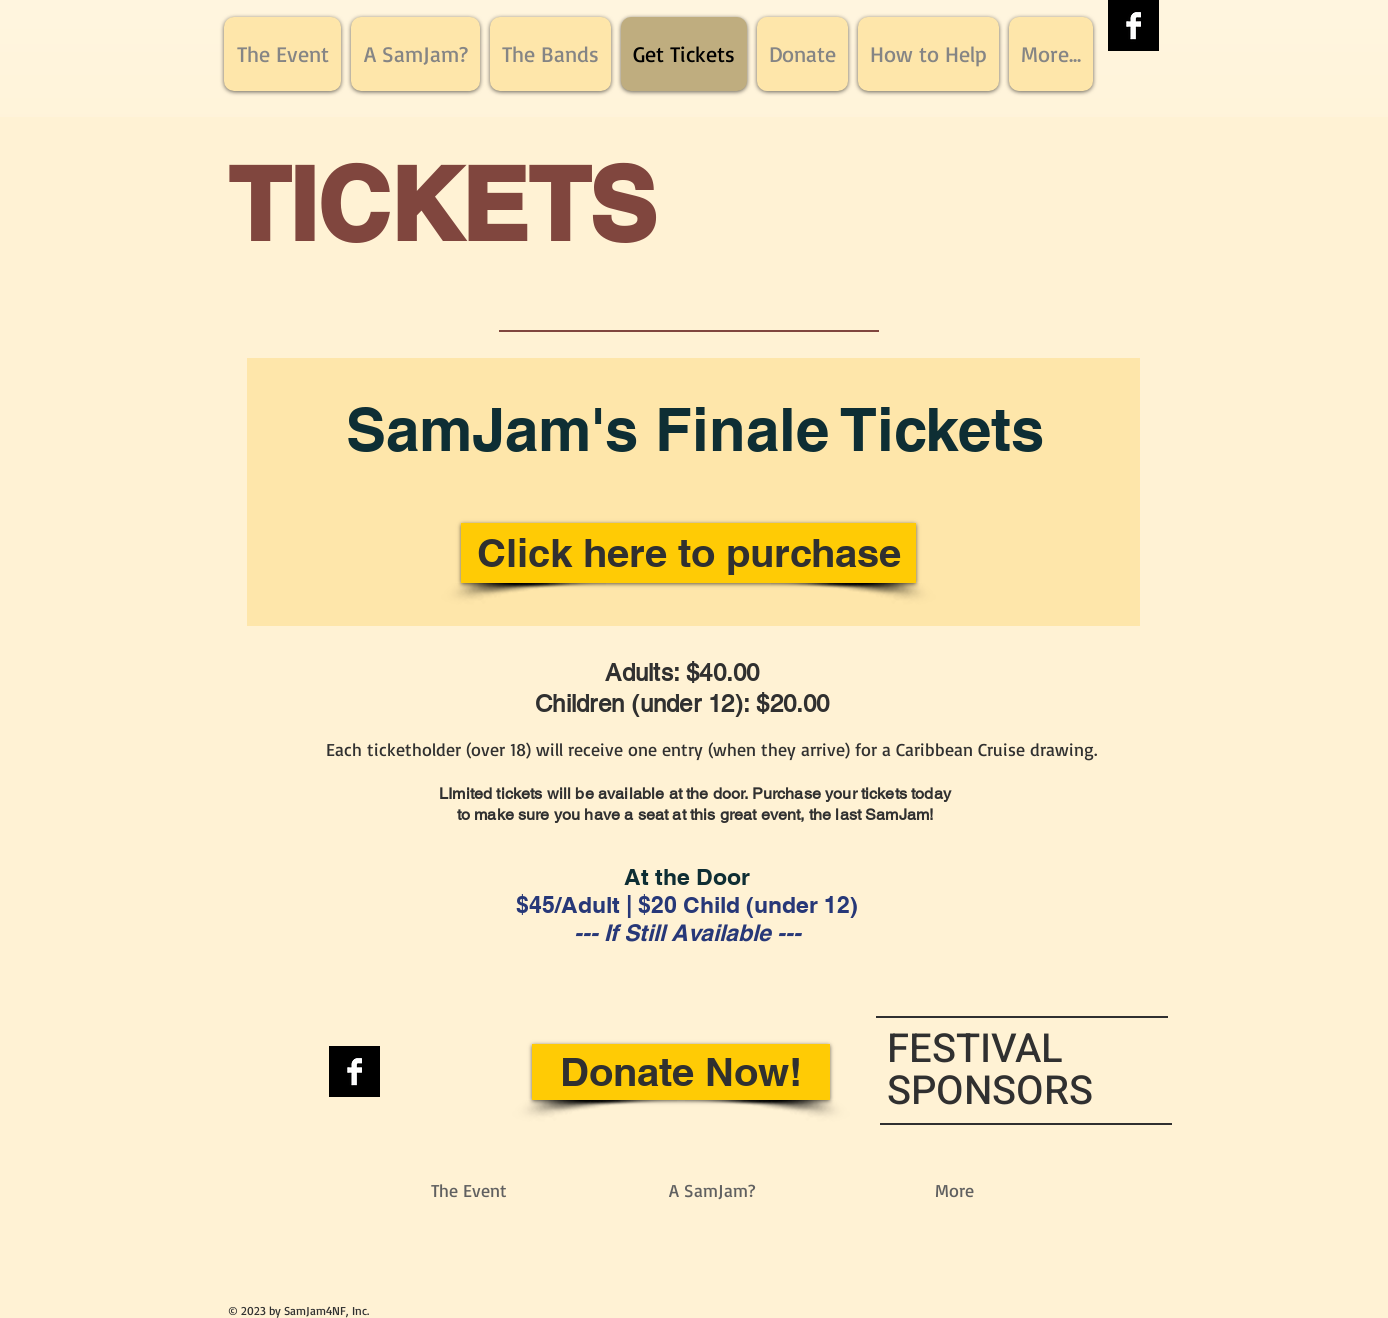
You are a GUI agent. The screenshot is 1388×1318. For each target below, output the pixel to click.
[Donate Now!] (681, 1072)
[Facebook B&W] (1133, 25)
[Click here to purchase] (688, 553)
